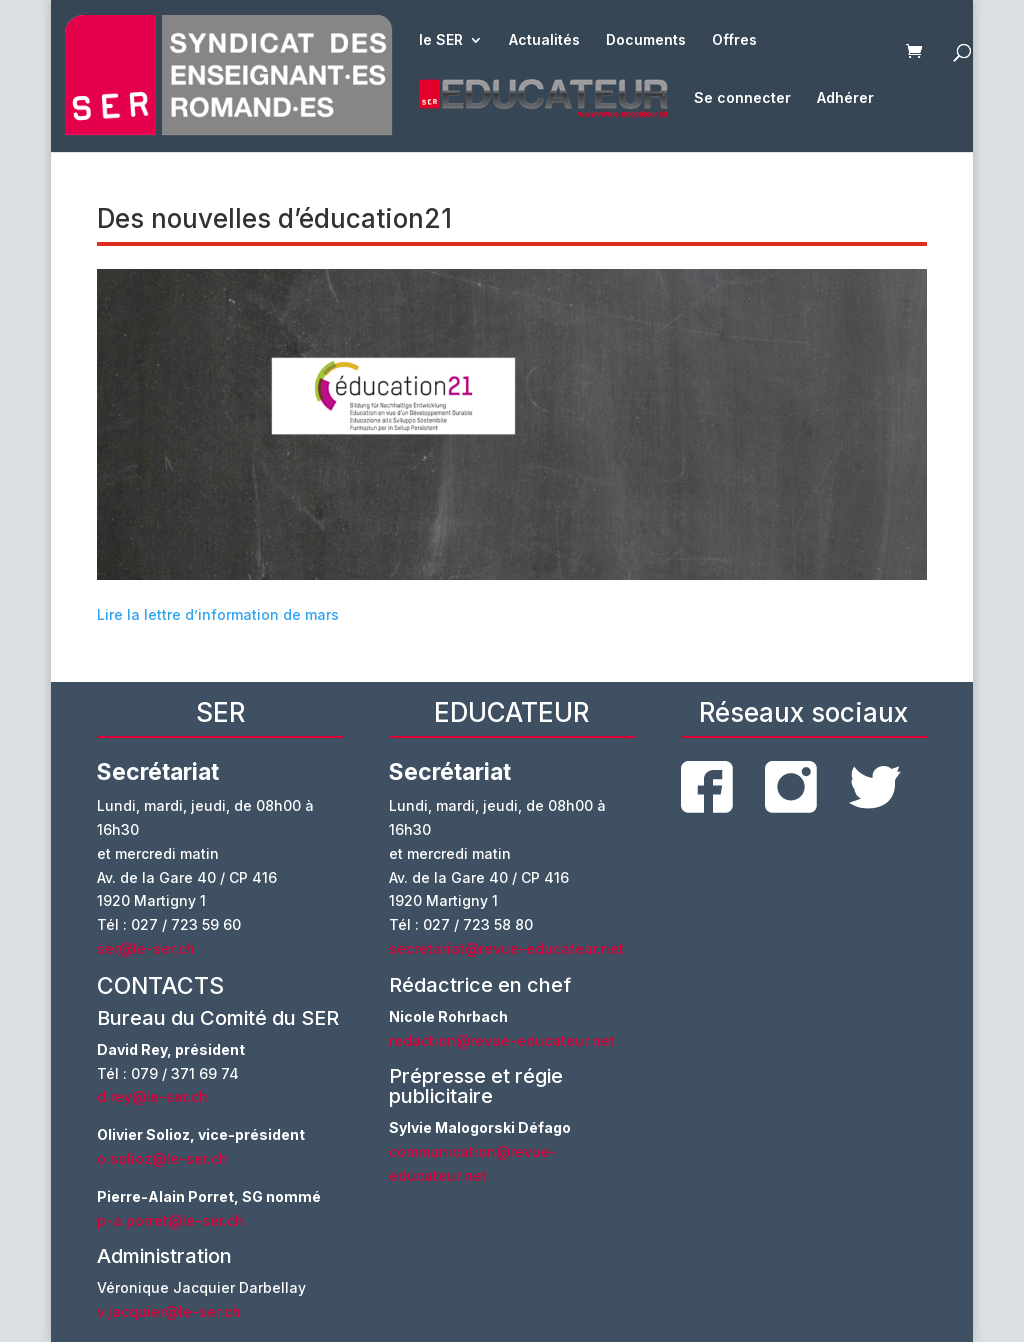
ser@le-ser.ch (146, 948)
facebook (707, 787)
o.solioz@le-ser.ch (162, 1158)
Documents (646, 40)
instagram (791, 787)
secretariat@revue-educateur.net (506, 948)
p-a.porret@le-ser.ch (170, 1220)
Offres (734, 40)
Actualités (544, 40)
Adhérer (845, 98)
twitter (875, 787)
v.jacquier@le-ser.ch (169, 1311)
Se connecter (742, 98)
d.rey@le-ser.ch (152, 1096)
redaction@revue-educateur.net (502, 1040)
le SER (441, 40)
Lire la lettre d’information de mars (218, 614)
